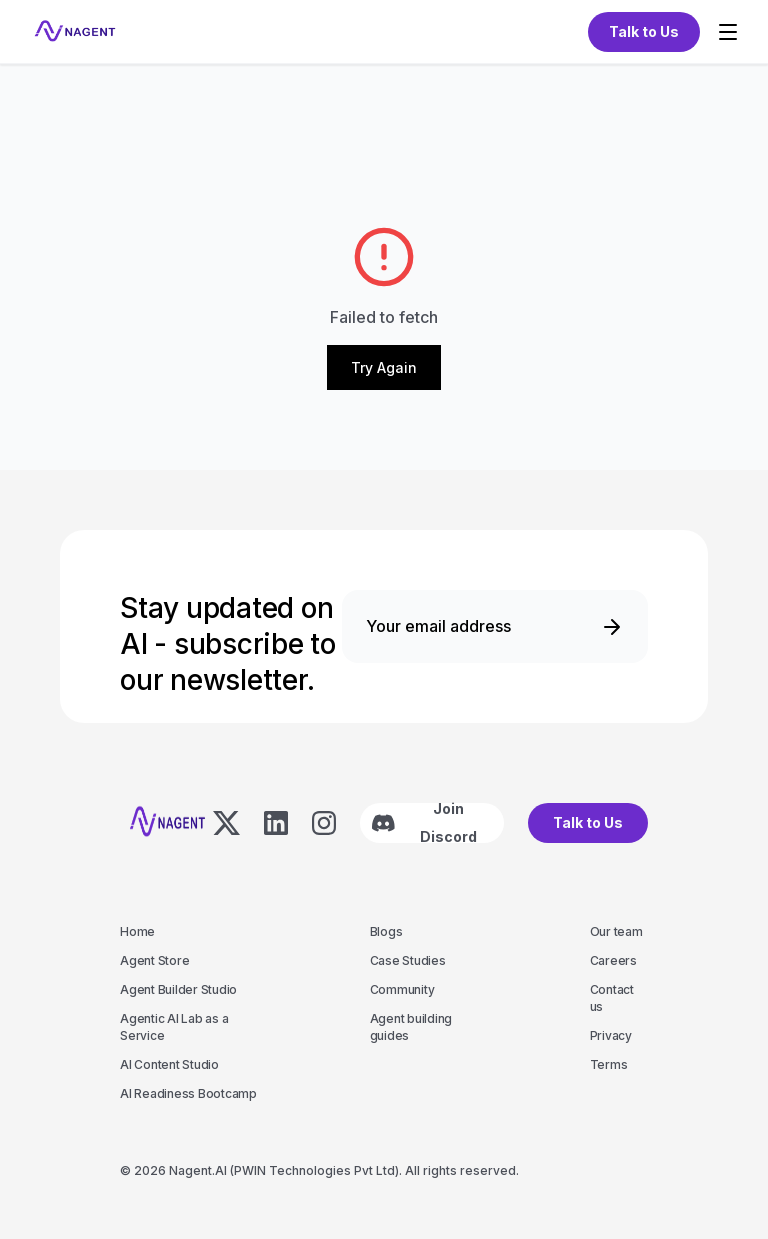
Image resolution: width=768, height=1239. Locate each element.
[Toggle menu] (728, 32)
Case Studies (408, 960)
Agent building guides (411, 1027)
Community (402, 989)
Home (137, 931)
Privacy (611, 1035)
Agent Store (154, 960)
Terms (609, 1064)
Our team (616, 931)
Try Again (384, 367)
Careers (613, 960)
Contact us (612, 998)
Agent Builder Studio (178, 989)
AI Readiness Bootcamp (188, 1093)
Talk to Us (588, 822)
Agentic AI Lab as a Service (174, 1027)
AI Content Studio (169, 1064)
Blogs (386, 931)
